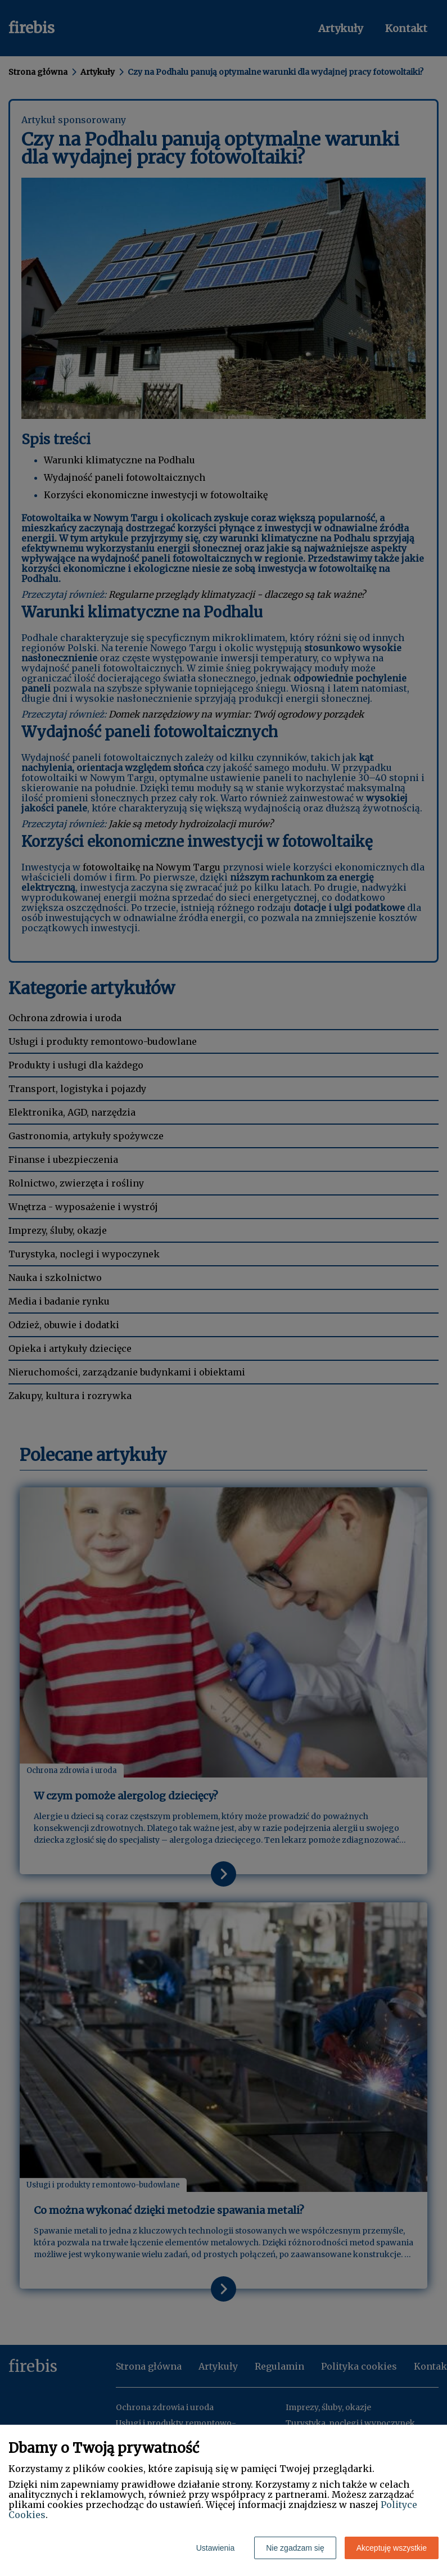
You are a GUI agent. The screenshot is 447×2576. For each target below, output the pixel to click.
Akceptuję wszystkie (391, 2547)
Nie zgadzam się (295, 2547)
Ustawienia (215, 2547)
